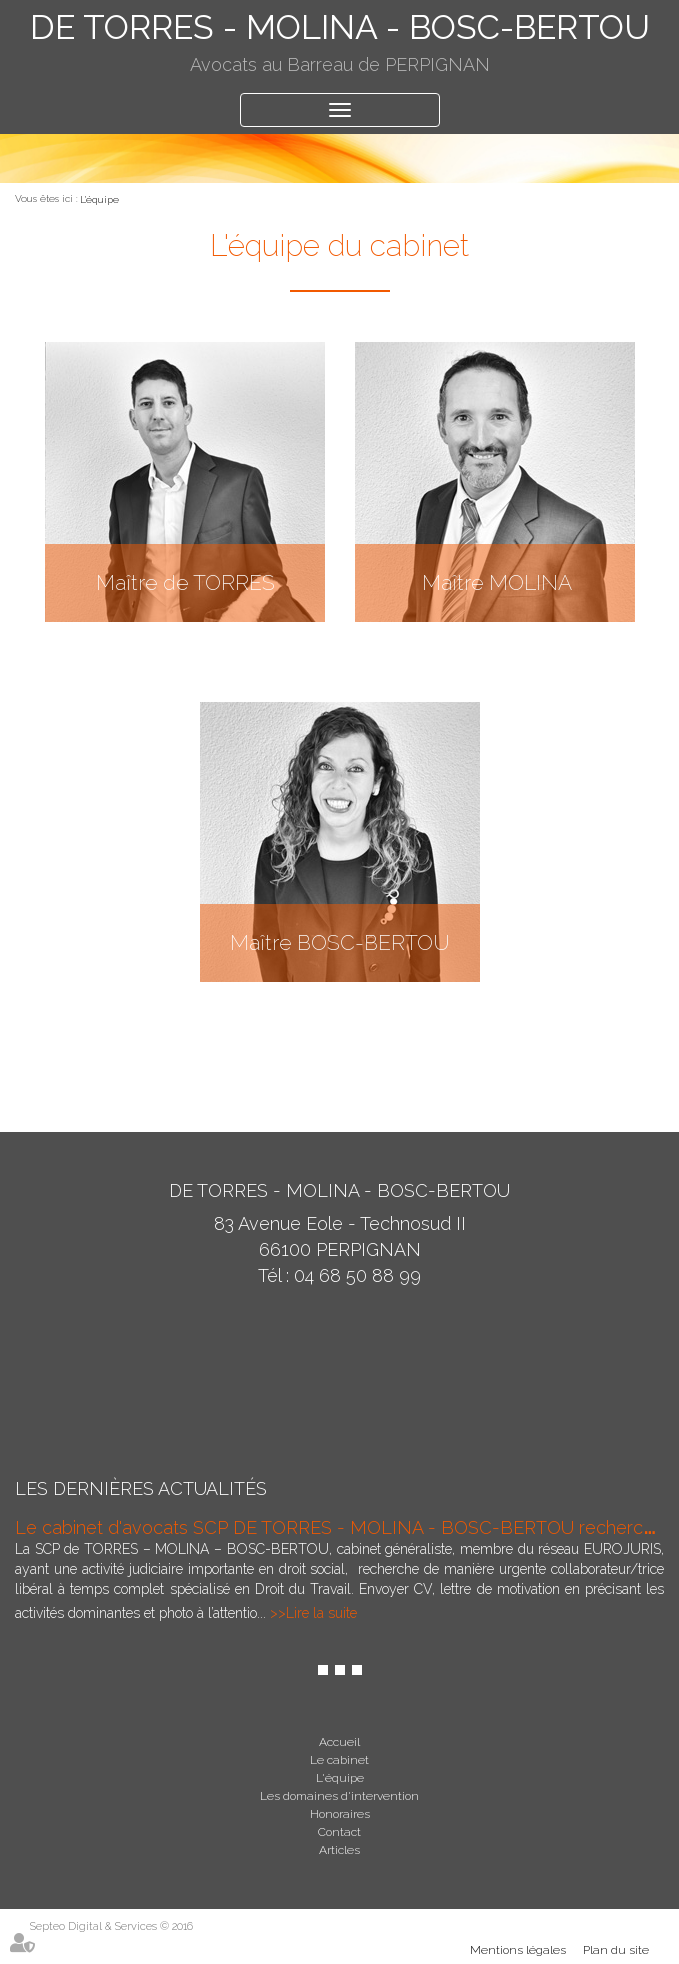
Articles (339, 1850)
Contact (339, 1832)
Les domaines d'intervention (339, 1796)
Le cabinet (339, 1760)
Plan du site (616, 1950)
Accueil (339, 1742)
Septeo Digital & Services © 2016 (111, 1926)
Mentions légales (518, 1950)
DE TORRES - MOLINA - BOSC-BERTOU (340, 27)
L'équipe (99, 199)
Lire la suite (321, 1613)
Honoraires (340, 1814)
